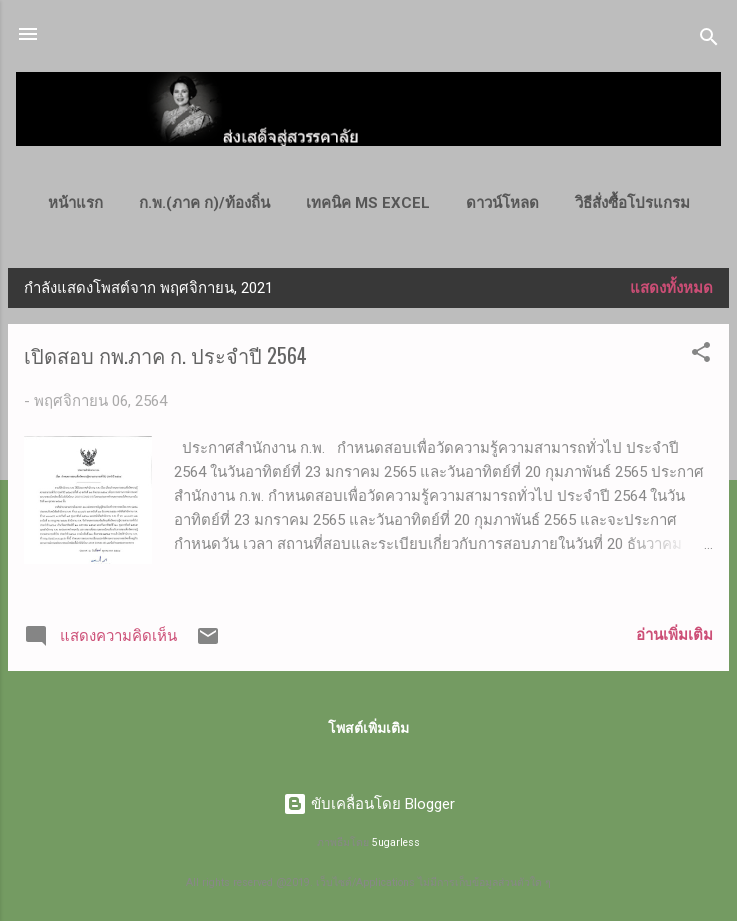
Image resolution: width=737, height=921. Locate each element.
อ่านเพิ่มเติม (674, 635)
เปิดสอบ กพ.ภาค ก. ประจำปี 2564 (165, 355)
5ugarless (396, 842)
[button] (701, 355)
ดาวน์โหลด (502, 203)
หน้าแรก (75, 203)
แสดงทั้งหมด (671, 288)
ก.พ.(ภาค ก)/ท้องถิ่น (204, 203)
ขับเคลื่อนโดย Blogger (369, 804)
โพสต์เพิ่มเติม (368, 728)
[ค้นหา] (709, 40)
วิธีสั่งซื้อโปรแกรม (632, 203)
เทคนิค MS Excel (368, 203)
